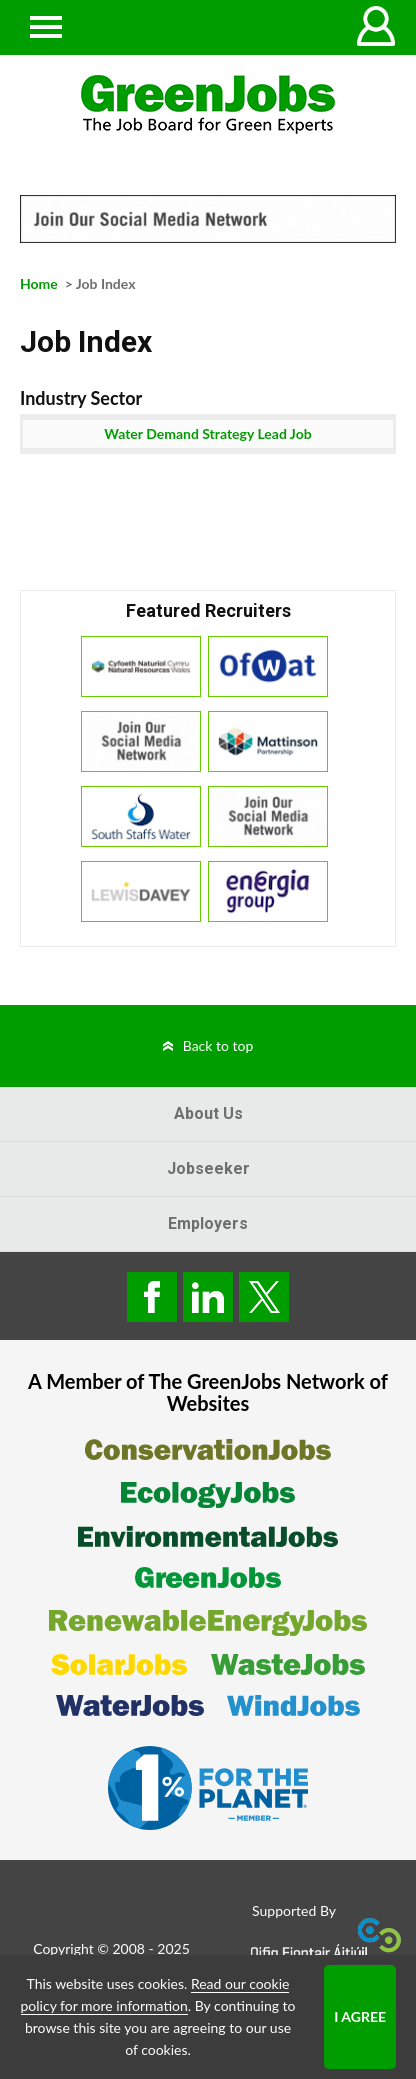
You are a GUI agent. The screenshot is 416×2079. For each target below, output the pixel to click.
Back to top (218, 1045)
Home (39, 283)
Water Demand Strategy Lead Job (207, 433)
